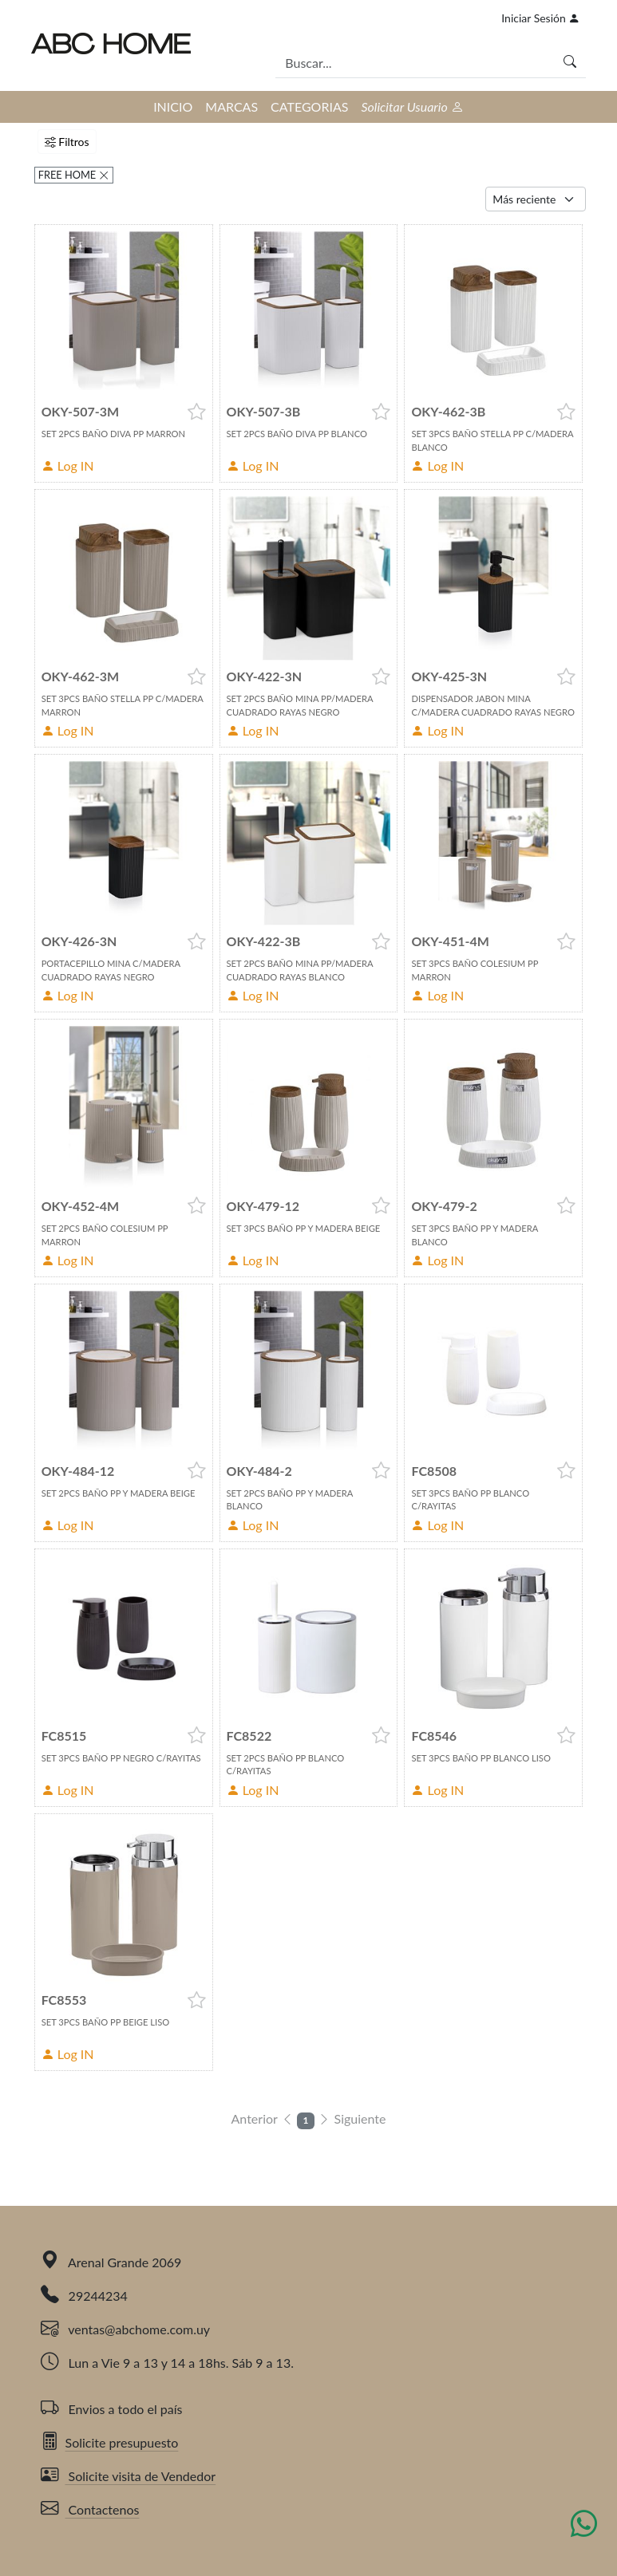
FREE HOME (68, 174)
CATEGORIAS (309, 106)
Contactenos (90, 2509)
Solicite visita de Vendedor (128, 2475)
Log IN (68, 465)
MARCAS (231, 106)
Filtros (67, 141)
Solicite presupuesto (110, 2442)
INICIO (172, 106)
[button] (197, 412)
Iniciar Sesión (540, 18)
